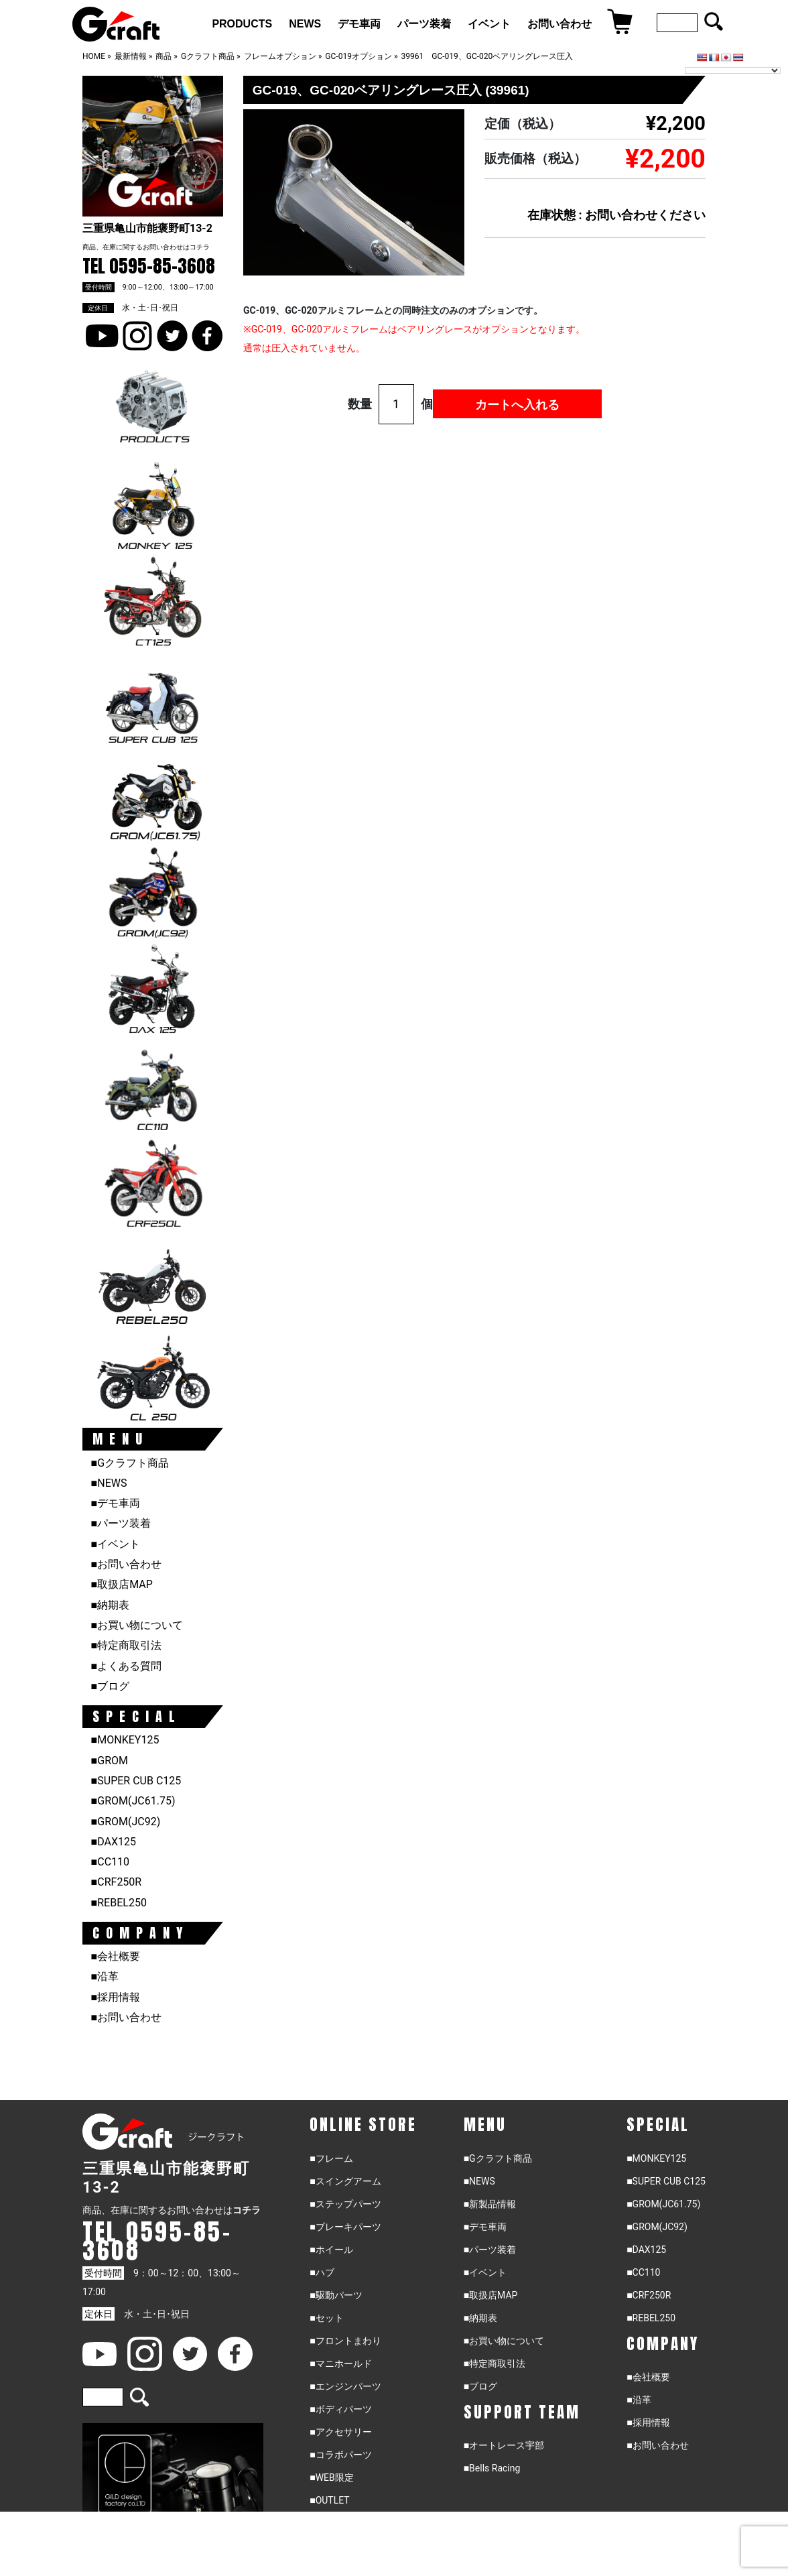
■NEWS (109, 1483)
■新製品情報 (490, 2204)
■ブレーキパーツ (345, 2226)
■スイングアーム (345, 2181)
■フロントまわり (345, 2340)
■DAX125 (113, 1841)
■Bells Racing (492, 2468)
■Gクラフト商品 (130, 1463)
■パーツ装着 (121, 1523)
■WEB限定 (332, 2477)
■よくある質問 (126, 1666)
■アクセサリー (340, 2432)
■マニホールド (340, 2363)
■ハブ (322, 2272)
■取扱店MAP (122, 1584)
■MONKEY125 (125, 1739)
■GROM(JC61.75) (133, 1800)
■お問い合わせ (126, 1564)
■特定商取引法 (126, 1645)
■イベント (116, 1544)
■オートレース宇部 (504, 2445)
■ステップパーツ (345, 2204)
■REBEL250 (119, 1902)
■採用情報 (116, 1997)
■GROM (109, 1760)
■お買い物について (137, 1625)
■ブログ (110, 1686)
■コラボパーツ (340, 2454)
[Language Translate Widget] (733, 70)
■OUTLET (330, 2500)
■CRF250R (116, 1882)
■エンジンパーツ (345, 2386)
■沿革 (105, 1976)
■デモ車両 (116, 1503)
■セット (326, 2318)
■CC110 (110, 1861)
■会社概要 (116, 1956)
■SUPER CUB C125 (136, 1780)
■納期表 (110, 1605)
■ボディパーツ (340, 2409)
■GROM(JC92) (126, 1821)
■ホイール (331, 2249)
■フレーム (331, 2158)
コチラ (200, 247)
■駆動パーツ (336, 2295)
